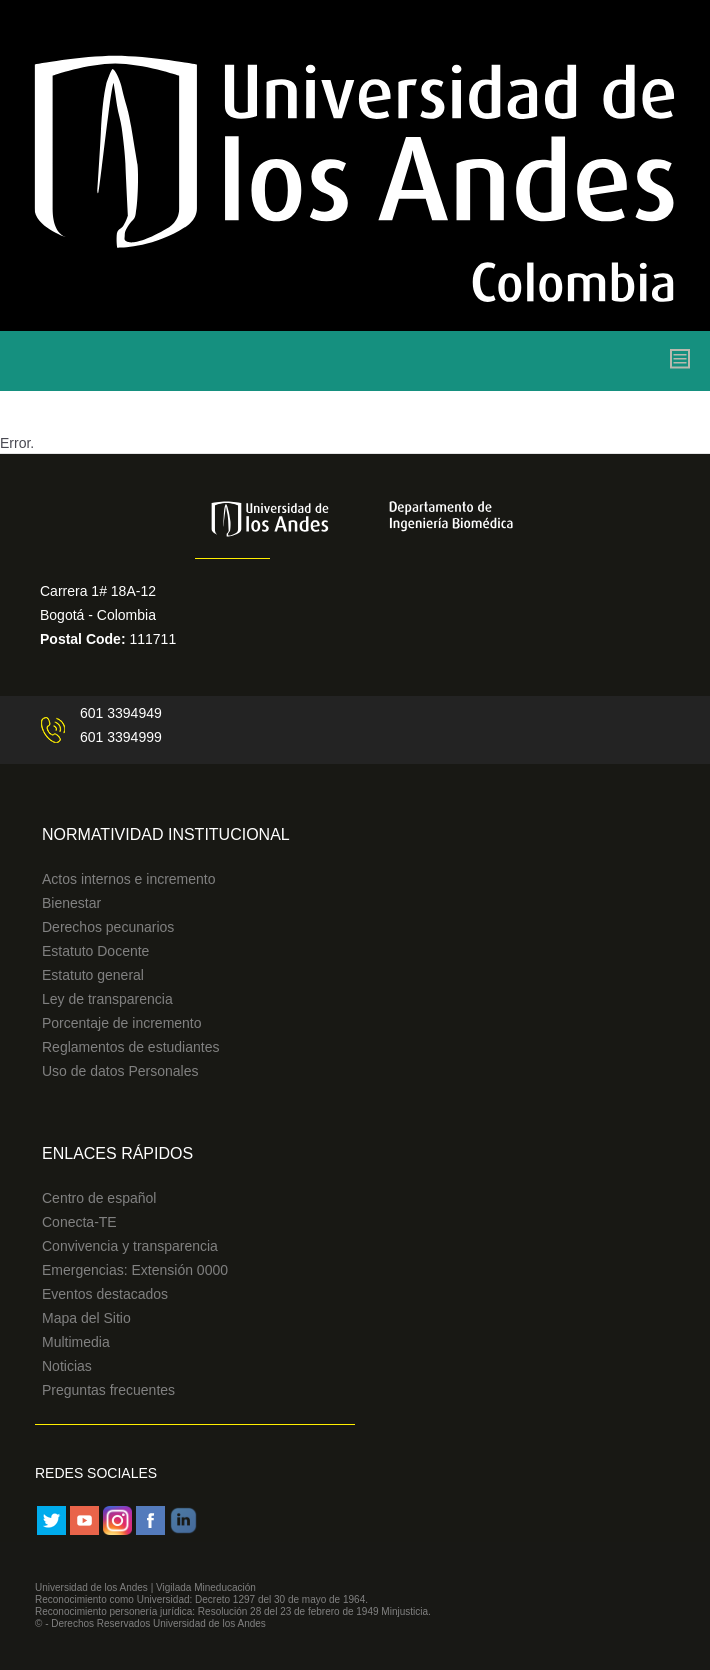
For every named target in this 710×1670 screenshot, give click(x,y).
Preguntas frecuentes (108, 1390)
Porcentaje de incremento (122, 1023)
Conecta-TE (79, 1222)
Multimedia (76, 1342)
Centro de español (99, 1198)
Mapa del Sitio (86, 1318)
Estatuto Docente (95, 951)
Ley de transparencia (107, 999)
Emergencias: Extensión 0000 (135, 1270)
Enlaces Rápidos (117, 1153)
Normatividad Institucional (166, 834)
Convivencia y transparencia (130, 1246)
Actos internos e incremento (129, 879)
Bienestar (71, 903)
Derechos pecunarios (108, 927)
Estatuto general (93, 975)
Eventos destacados (105, 1294)
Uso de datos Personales (120, 1071)
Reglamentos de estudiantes (130, 1047)
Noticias (67, 1366)
